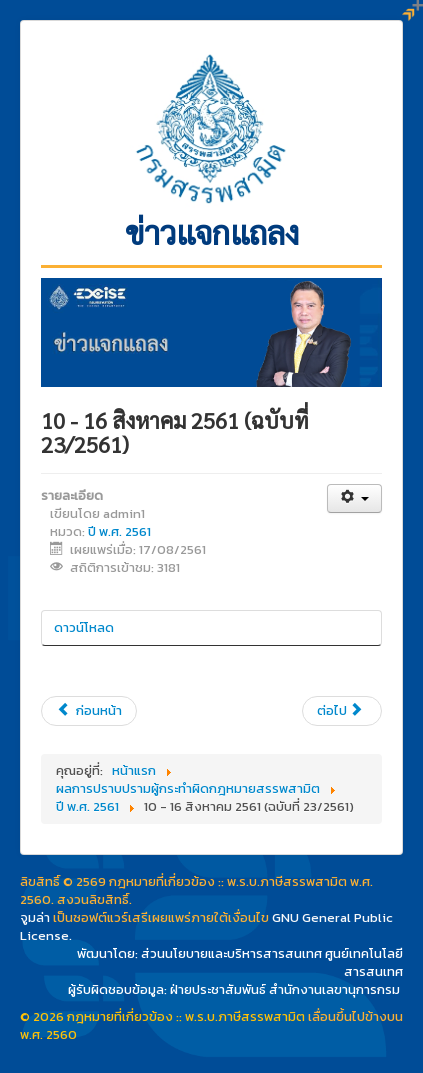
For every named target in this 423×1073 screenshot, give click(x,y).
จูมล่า (35, 917)
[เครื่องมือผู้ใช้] (354, 498)
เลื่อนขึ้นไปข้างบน (355, 1016)
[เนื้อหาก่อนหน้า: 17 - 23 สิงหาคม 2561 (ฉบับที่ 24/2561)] (89, 711)
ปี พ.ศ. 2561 (119, 531)
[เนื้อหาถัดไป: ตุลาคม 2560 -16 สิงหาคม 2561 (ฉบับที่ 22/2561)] (342, 711)
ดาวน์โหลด (84, 627)
